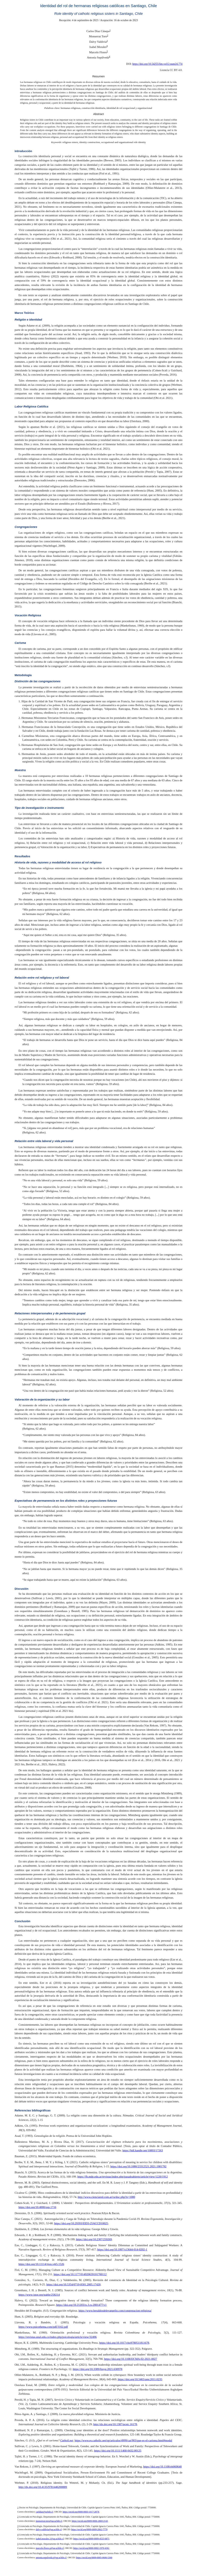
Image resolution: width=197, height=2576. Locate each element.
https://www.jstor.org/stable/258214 (39, 2294)
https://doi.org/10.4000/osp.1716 (37, 2207)
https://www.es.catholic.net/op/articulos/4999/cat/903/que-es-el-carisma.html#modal (123, 2440)
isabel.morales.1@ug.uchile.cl (50, 2538)
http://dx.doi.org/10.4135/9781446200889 (42, 2487)
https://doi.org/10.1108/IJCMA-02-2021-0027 (130, 2358)
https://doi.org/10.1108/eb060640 (162, 2466)
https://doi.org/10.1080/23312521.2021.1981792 (138, 2166)
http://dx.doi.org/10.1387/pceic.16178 (115, 2424)
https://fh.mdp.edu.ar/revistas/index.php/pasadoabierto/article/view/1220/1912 (122, 2176)
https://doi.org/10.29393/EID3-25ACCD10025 (81, 2223)
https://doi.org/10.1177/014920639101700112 (80, 2274)
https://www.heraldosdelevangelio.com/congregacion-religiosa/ (115, 2310)
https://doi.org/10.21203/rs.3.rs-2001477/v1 (81, 2304)
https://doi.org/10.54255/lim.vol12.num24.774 (157, 63)
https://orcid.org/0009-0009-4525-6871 (91, 2538)
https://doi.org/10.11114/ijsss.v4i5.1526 (41, 2264)
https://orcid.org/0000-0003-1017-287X (81, 2511)
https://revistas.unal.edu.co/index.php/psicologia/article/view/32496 (57, 2337)
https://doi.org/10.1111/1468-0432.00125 (117, 2450)
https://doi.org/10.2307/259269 (94, 2239)
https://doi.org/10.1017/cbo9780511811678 (124, 2342)
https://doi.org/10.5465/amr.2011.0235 (140, 2379)
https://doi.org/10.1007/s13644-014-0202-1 (122, 2249)
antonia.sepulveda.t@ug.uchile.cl (51, 2557)
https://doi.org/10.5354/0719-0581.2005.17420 (73, 2284)
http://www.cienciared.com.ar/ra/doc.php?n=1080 (106, 2197)
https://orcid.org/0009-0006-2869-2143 (90, 2521)
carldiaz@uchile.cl (44, 2511)
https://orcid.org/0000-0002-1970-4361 (91, 2548)
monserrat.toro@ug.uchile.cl (49, 2521)
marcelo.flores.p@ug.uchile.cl (50, 2548)
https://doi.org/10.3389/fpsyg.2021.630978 (97, 2369)
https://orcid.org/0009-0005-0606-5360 (94, 2557)
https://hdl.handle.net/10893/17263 (143, 2150)
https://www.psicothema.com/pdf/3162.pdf (43, 2326)
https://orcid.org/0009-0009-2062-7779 (89, 2529)
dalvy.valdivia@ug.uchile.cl (49, 2529)
